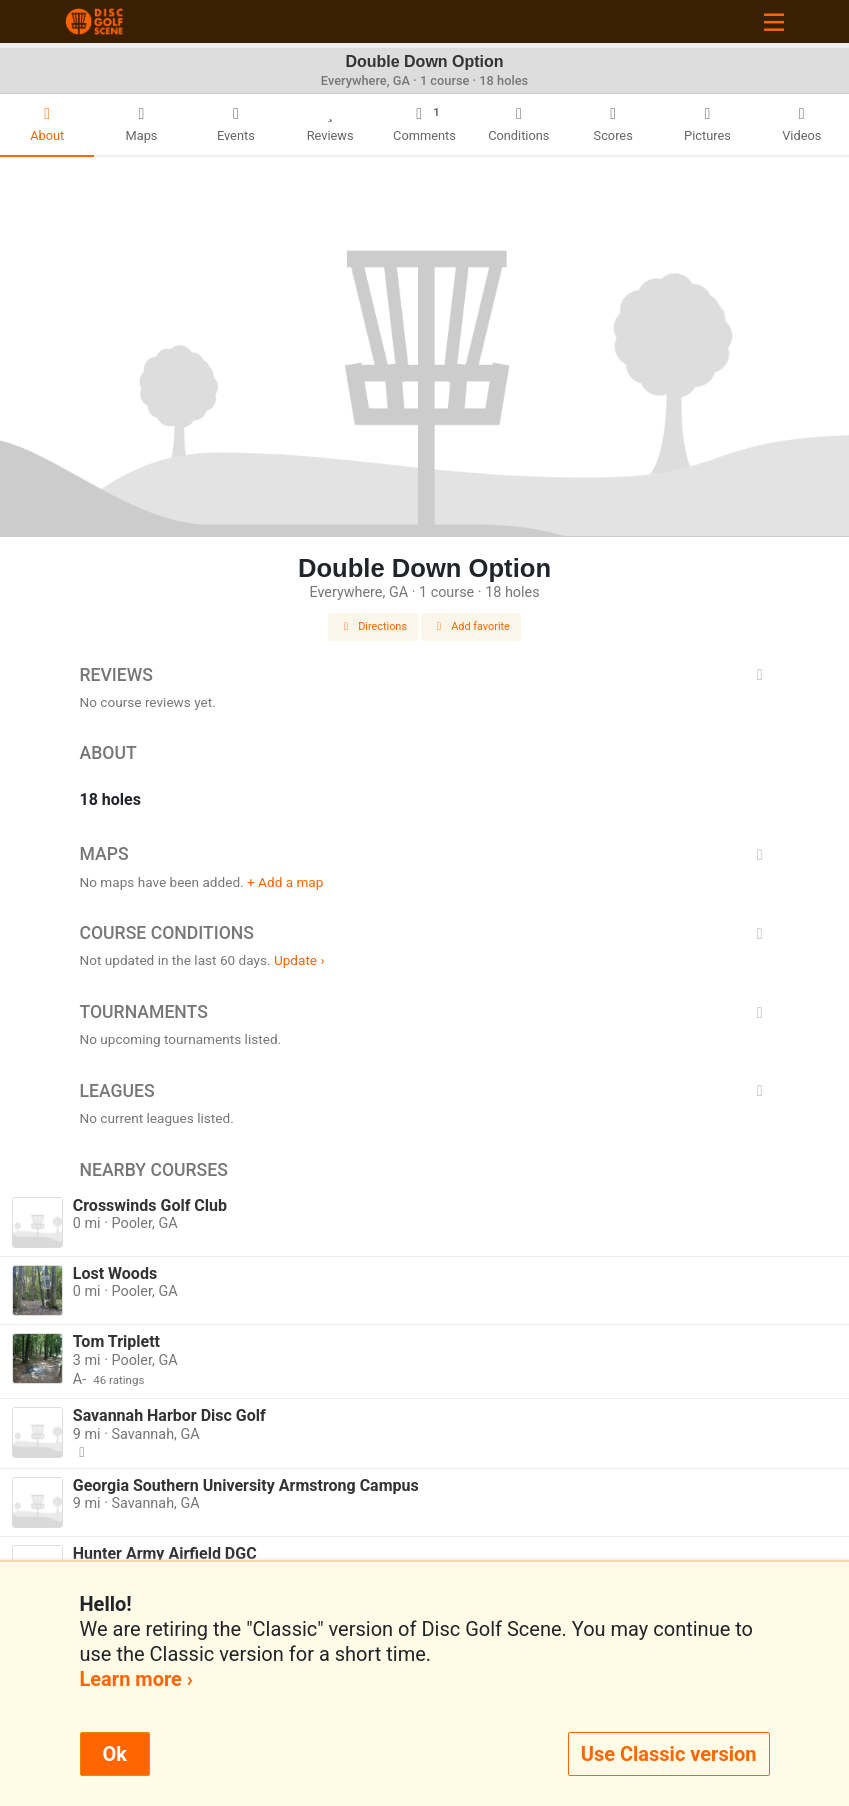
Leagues (425, 1091)
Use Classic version (669, 1754)
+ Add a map (285, 882)
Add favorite (471, 626)
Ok (115, 1754)
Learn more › (136, 1679)
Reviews (425, 675)
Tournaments (425, 1012)
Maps (425, 854)
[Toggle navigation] (774, 21)
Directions (373, 626)
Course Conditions (425, 933)
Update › (299, 960)
